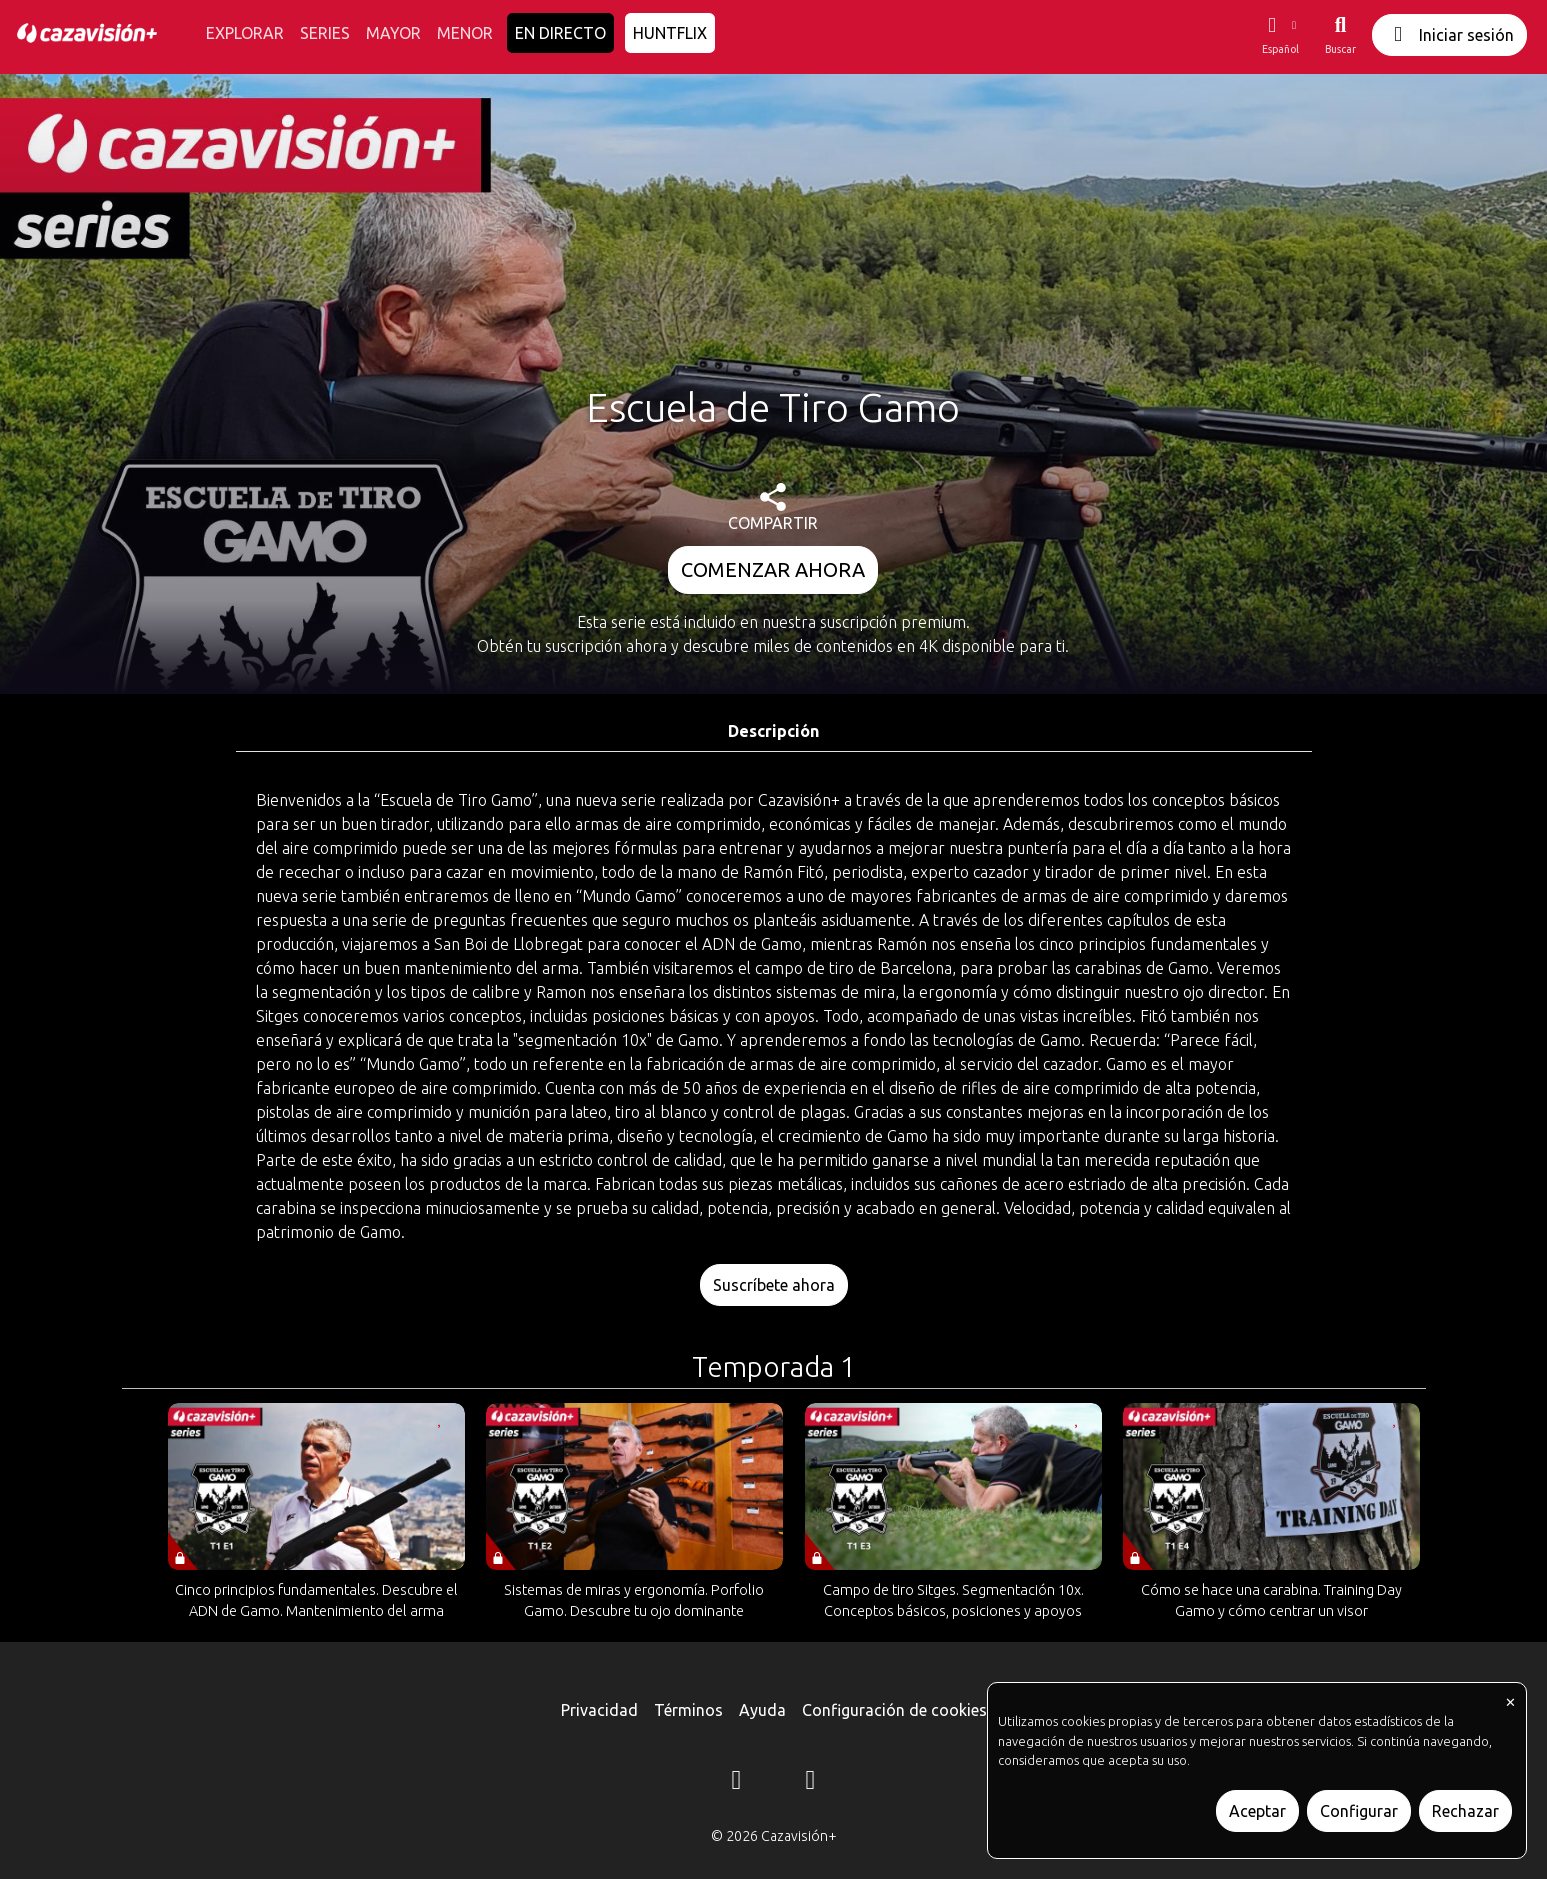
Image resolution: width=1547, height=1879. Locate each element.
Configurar (1359, 1811)
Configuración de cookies (894, 1710)
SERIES (325, 33)
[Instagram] (737, 1783)
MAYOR (393, 33)
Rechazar (1465, 1811)
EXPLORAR (245, 33)
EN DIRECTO (560, 33)
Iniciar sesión (1449, 34)
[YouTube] (811, 1783)
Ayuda (762, 1710)
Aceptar (1257, 1811)
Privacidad (599, 1710)
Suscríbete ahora (774, 1285)
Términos (688, 1710)
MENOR (465, 33)
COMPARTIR (773, 507)
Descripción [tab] (773, 731)
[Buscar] (1340, 35)
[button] (1280, 35)
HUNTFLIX (670, 33)
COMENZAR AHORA (773, 569)
